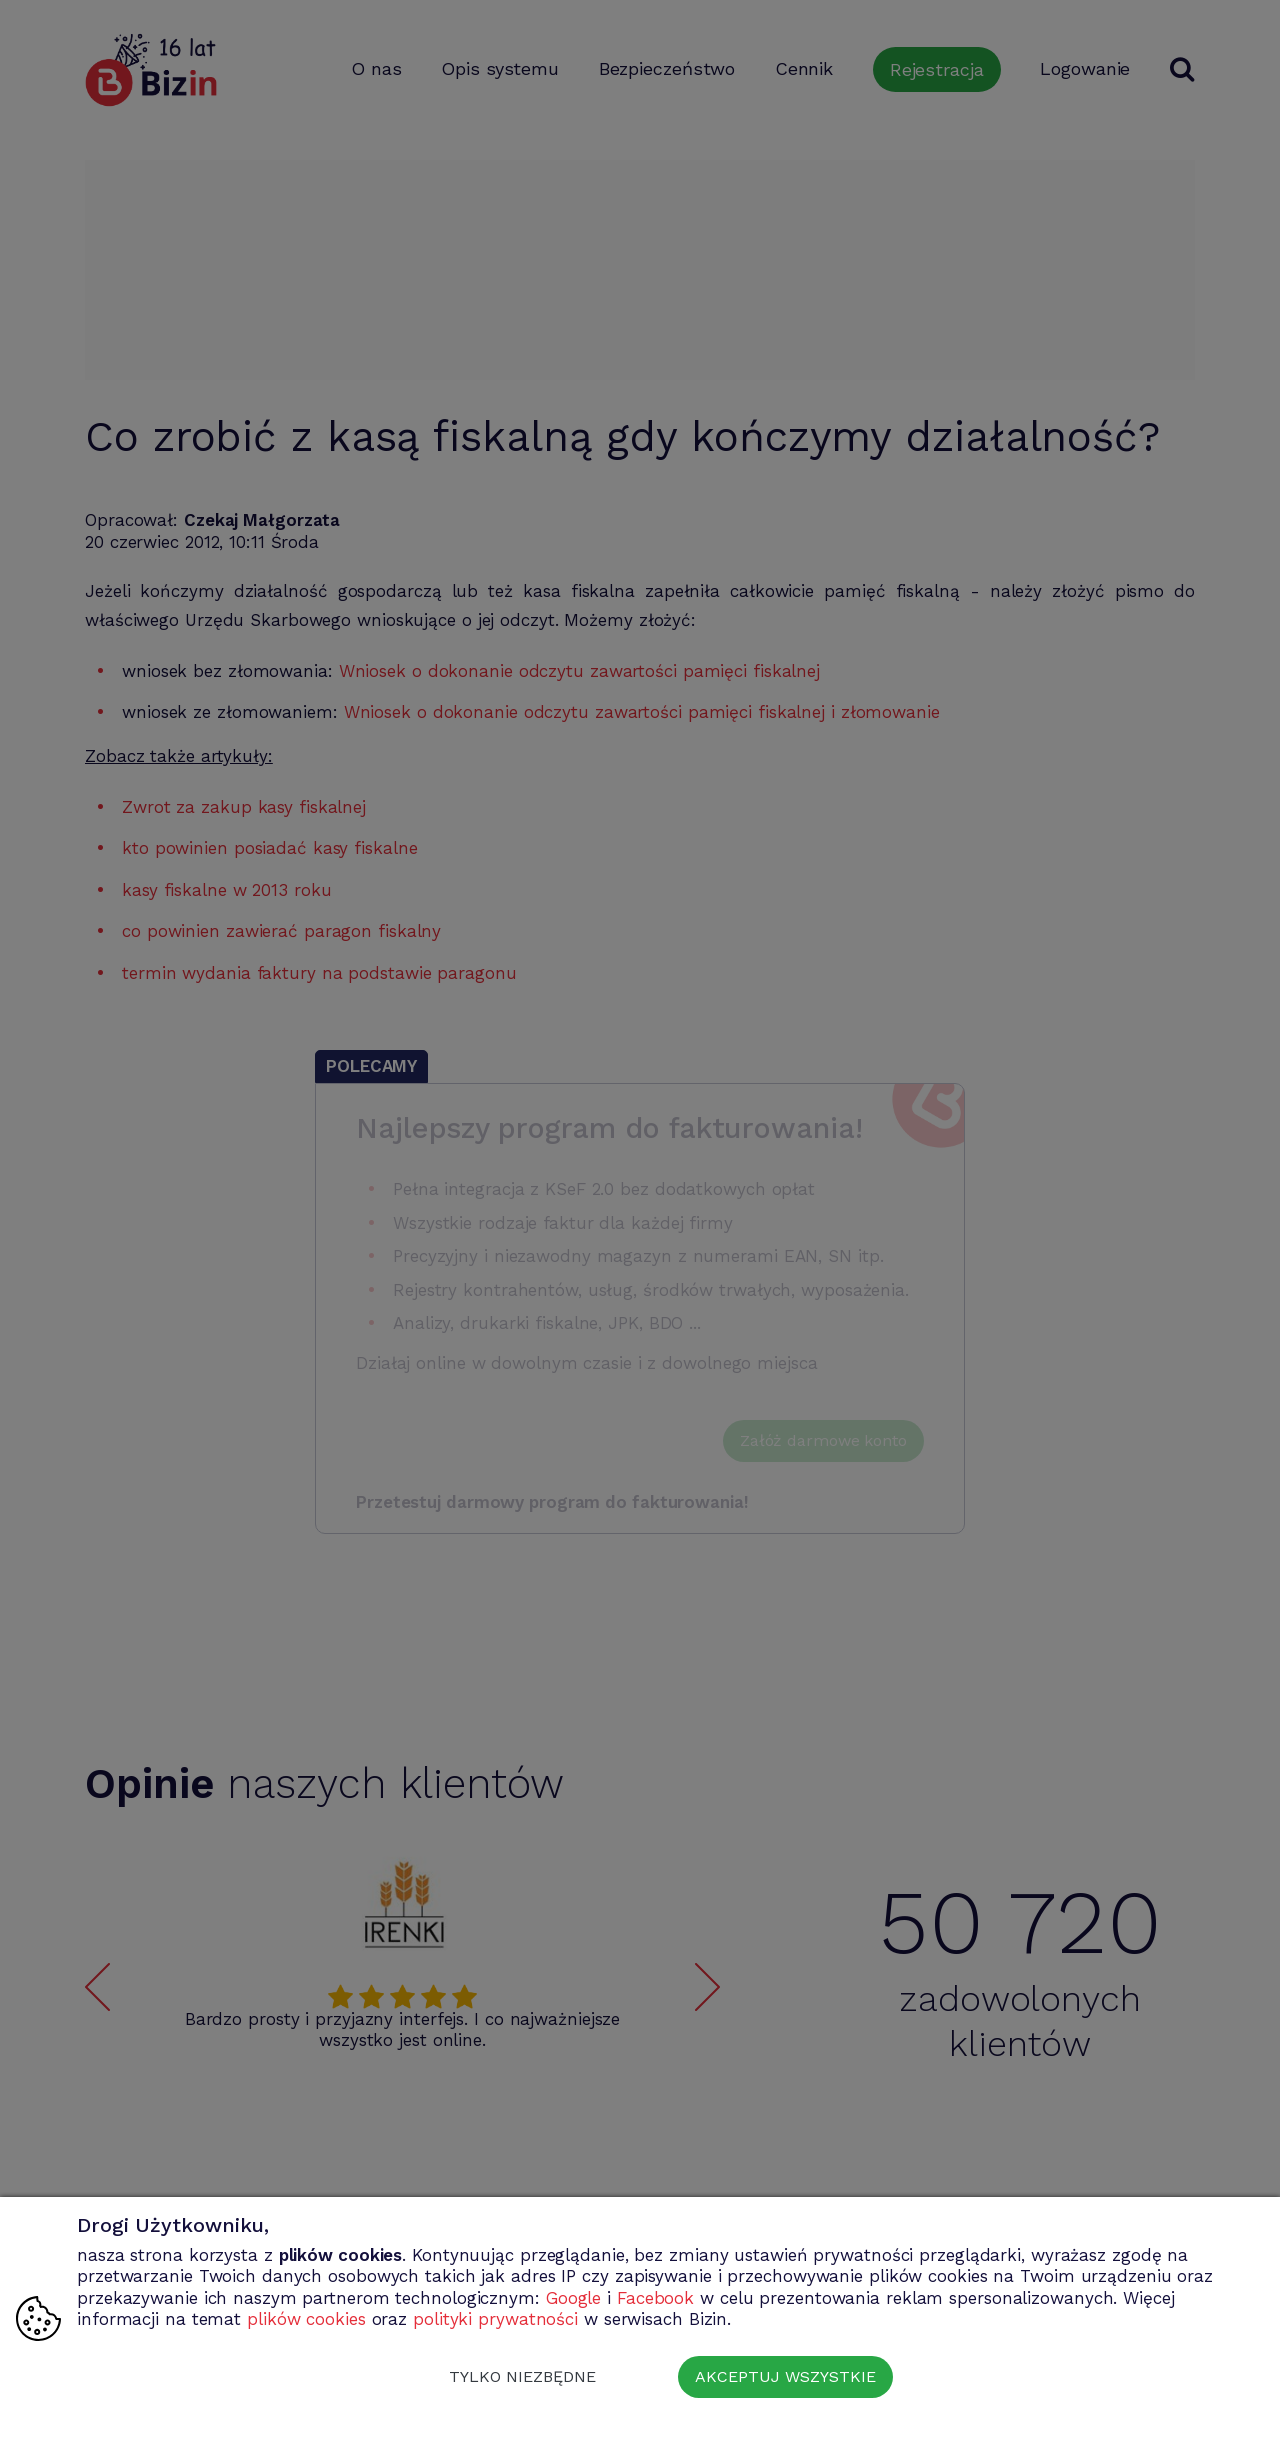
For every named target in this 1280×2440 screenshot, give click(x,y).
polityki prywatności (495, 2319)
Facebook (655, 2298)
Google (573, 2298)
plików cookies (306, 2319)
